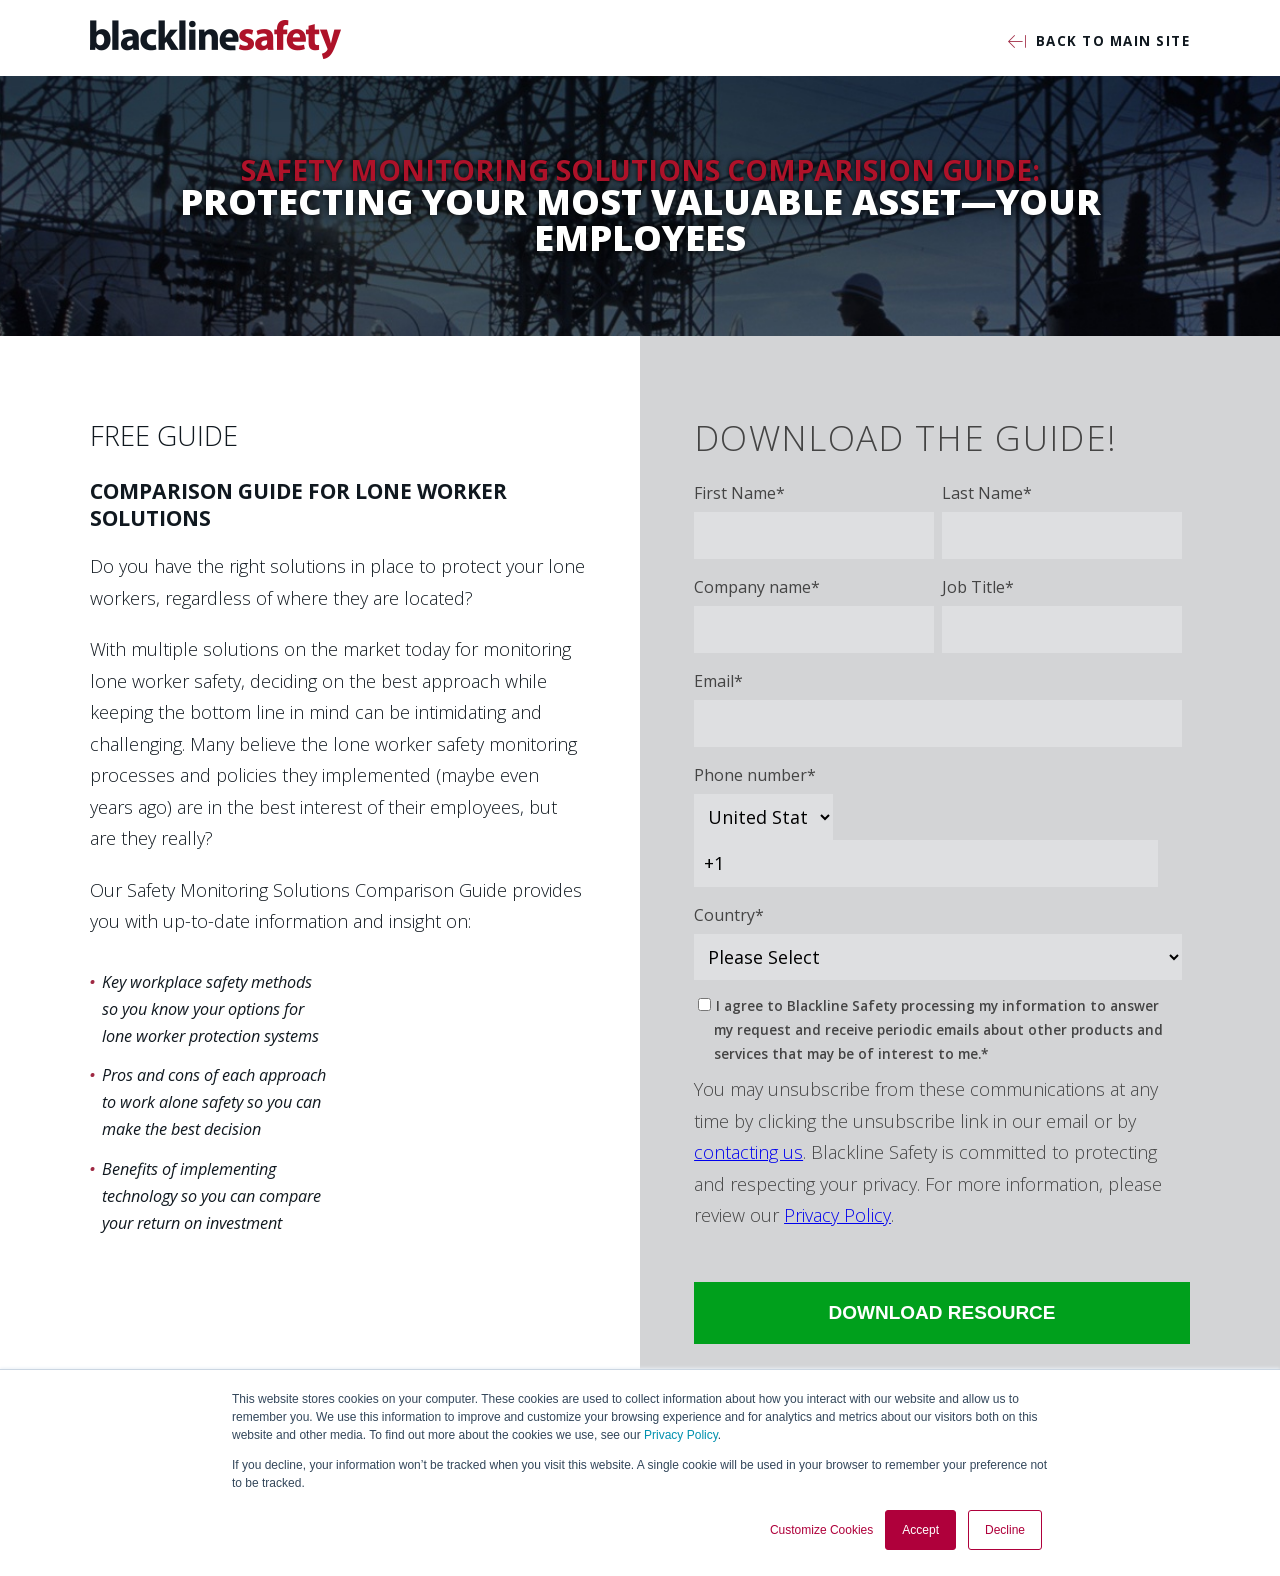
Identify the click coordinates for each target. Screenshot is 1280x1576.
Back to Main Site (1099, 42)
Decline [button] (1005, 1530)
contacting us (748, 1152)
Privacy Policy (681, 1435)
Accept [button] (920, 1530)
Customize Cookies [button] (821, 1530)
